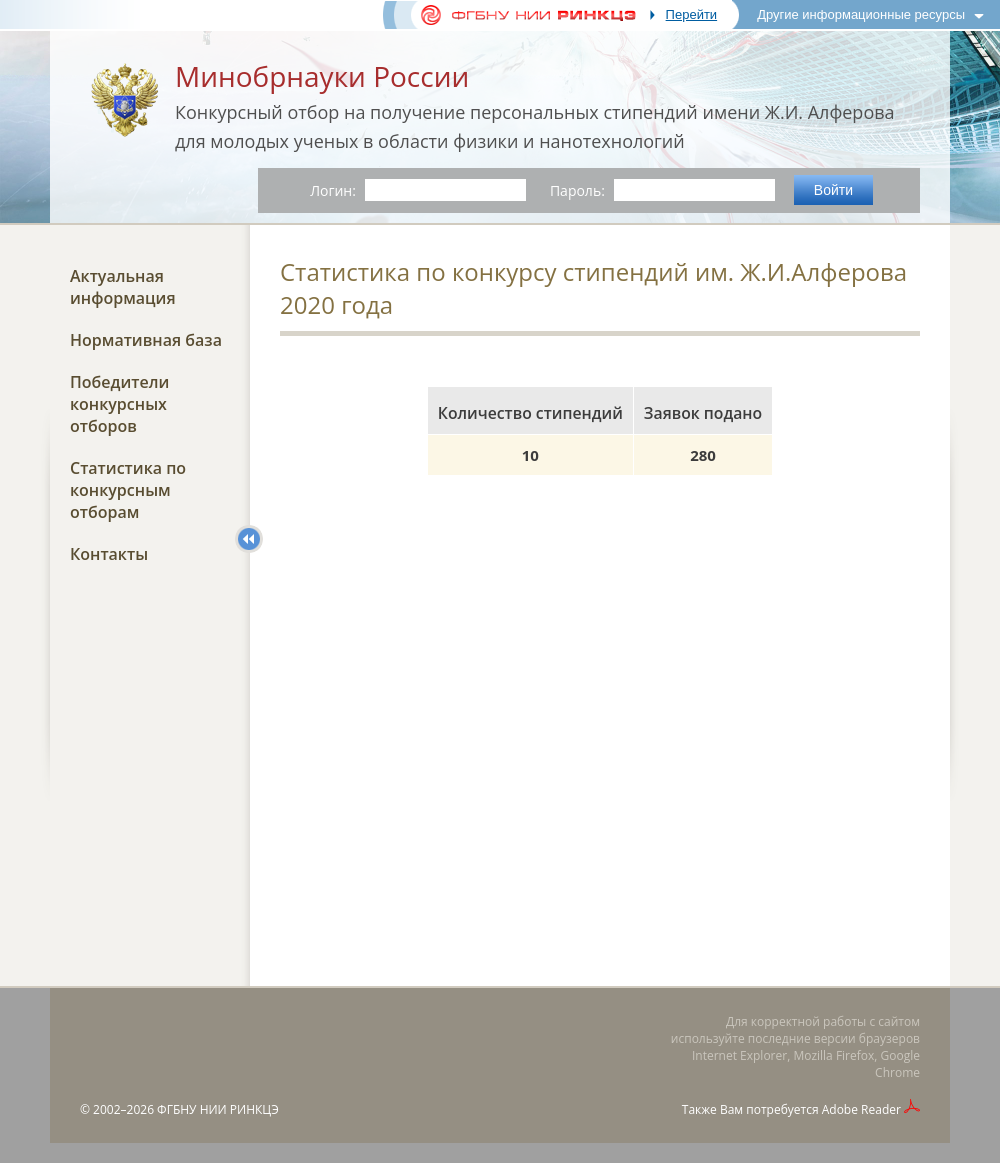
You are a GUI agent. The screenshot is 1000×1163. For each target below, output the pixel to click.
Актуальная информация (123, 287)
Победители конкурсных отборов (119, 404)
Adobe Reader (861, 1109)
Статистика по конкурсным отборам (128, 490)
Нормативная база (146, 340)
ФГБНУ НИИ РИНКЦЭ (218, 1109)
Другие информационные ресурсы (861, 14)
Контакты (109, 554)
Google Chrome (897, 1064)
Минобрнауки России (322, 76)
